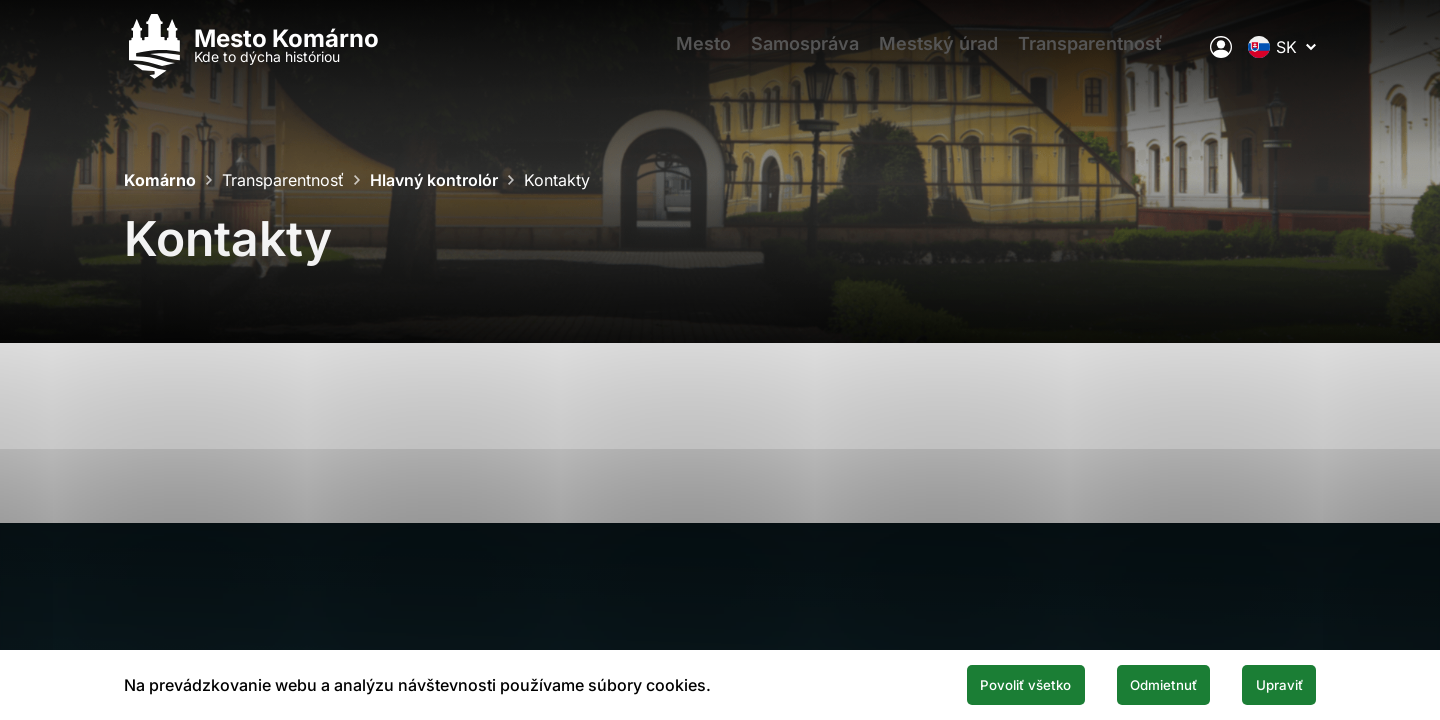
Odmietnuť (1128, 683)
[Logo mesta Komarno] (251, 55)
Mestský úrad (945, 55)
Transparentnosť (1107, 55)
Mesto (690, 55)
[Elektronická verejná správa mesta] (1221, 55)
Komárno (160, 180)
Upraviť (1268, 683)
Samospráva (802, 55)
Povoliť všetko (962, 683)
